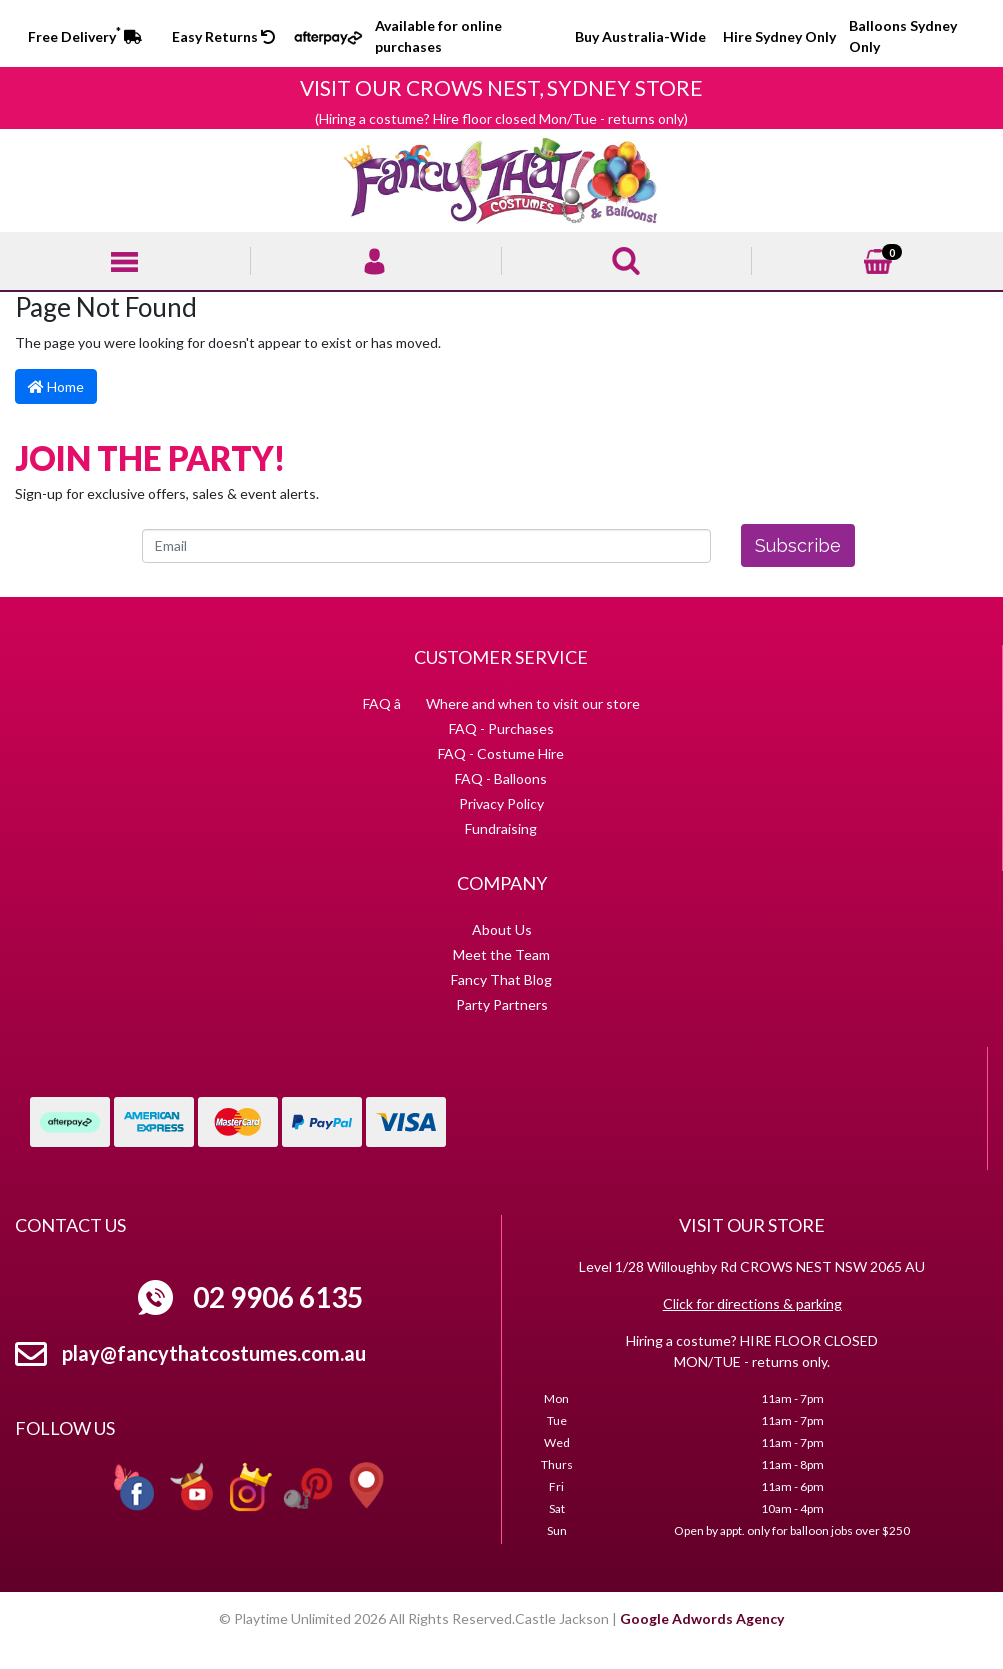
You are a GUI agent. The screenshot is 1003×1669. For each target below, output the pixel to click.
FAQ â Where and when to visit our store (501, 703)
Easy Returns (223, 36)
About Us (502, 929)
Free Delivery (85, 36)
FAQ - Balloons (501, 778)
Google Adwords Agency (702, 1618)
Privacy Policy (501, 803)
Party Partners (502, 1004)
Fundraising (501, 828)
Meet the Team (501, 954)
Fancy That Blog (501, 979)
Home (56, 386)
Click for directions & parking (752, 1303)
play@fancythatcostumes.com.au (214, 1353)
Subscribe (798, 545)
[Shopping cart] (878, 259)
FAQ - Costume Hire (501, 753)
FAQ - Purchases (501, 728)
